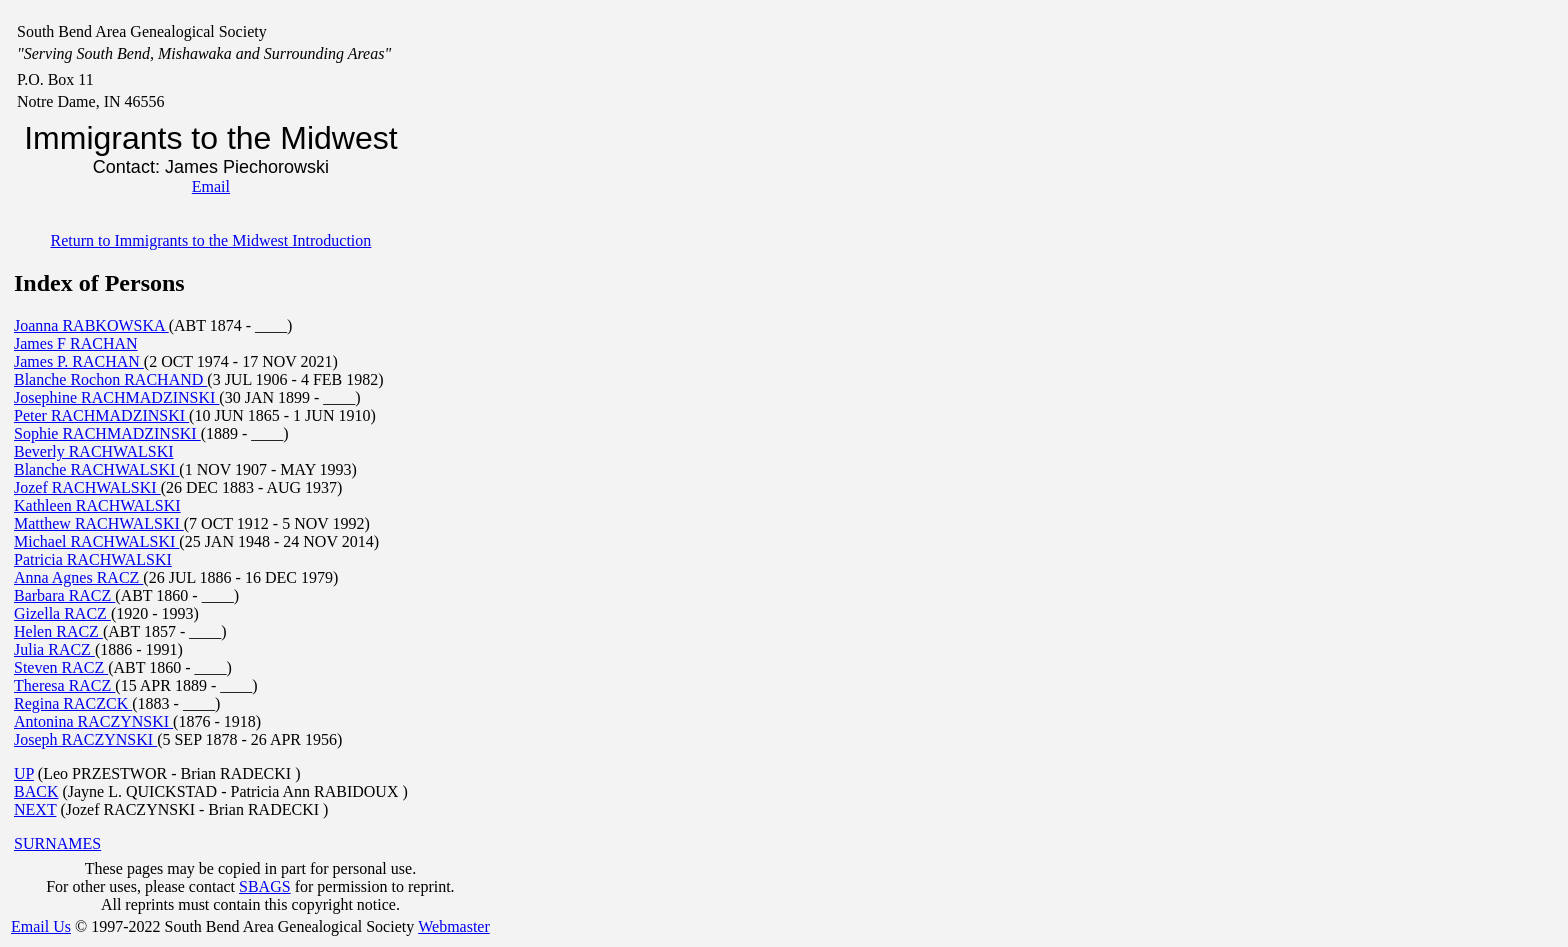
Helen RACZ (58, 631)
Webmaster (454, 926)
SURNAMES (57, 843)
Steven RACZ (61, 667)
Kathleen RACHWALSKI (97, 505)
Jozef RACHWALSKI (87, 487)
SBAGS (265, 886)
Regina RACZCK (73, 703)
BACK (36, 791)
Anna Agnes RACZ (78, 577)
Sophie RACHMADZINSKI (107, 433)
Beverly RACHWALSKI (94, 451)
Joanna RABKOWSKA (91, 325)
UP (24, 773)
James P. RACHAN (79, 361)
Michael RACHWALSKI (96, 541)
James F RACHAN (76, 343)
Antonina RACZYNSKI (93, 721)
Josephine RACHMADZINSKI (116, 397)
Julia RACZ (54, 649)
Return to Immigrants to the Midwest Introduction (210, 240)
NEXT (35, 809)
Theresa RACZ (64, 685)
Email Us (41, 926)
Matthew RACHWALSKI (99, 523)
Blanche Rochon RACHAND (110, 379)
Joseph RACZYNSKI (85, 739)
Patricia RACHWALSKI (93, 559)
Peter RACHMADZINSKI (101, 415)
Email (211, 186)
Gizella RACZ (62, 613)
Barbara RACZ (64, 595)
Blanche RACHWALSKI (96, 469)
